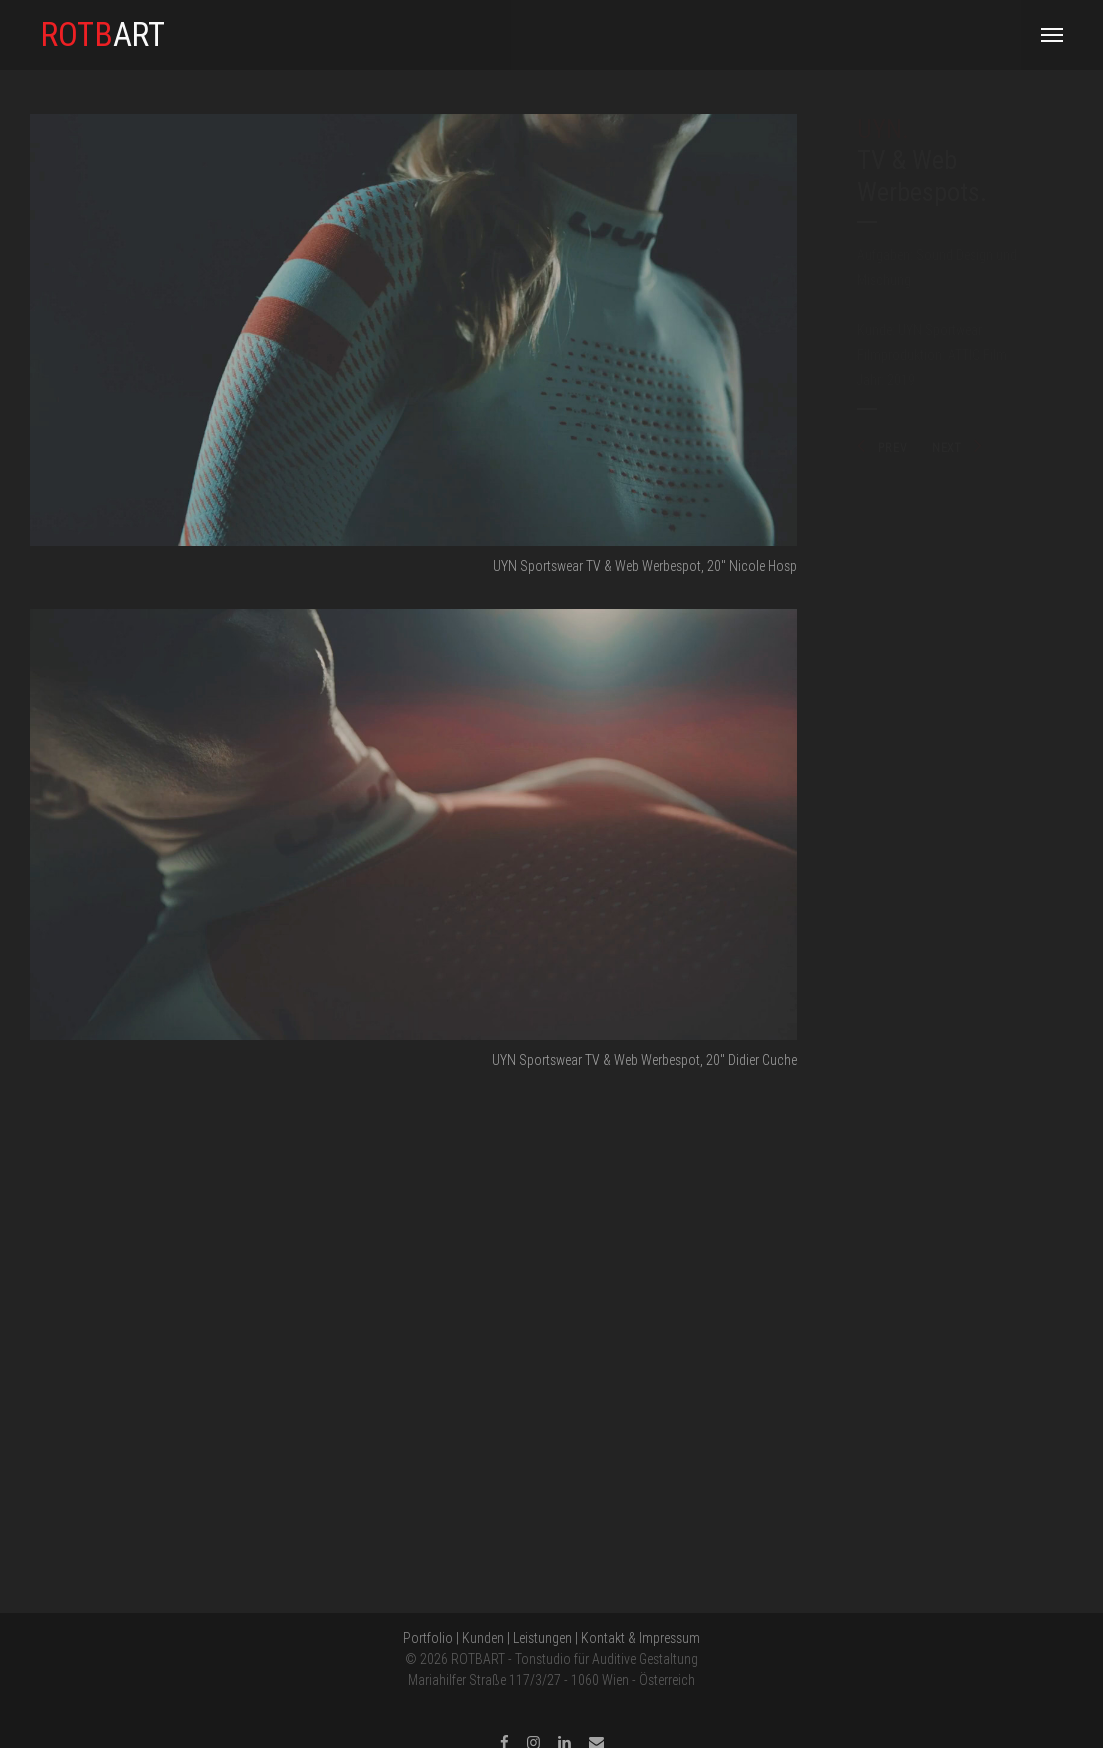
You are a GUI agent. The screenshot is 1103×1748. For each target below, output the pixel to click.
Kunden (483, 1638)
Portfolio (428, 1638)
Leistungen (542, 1638)
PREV (882, 447)
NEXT (958, 447)
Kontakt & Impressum (640, 1638)
